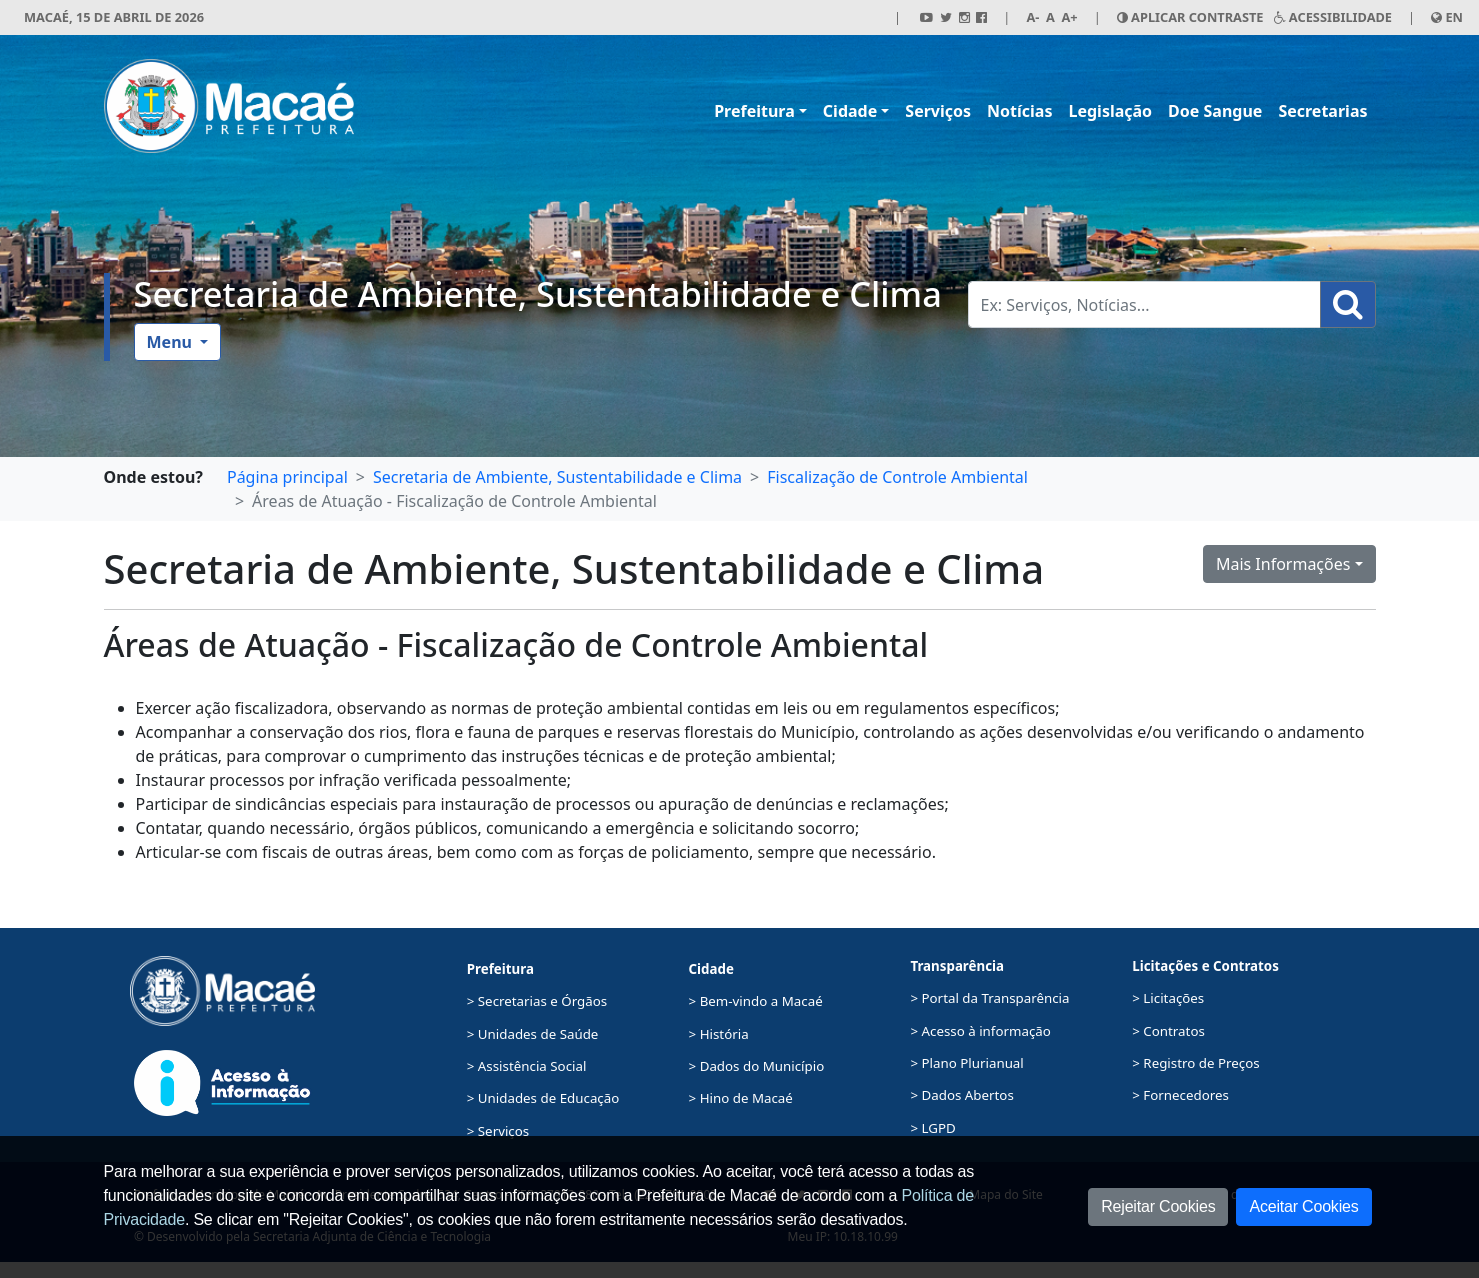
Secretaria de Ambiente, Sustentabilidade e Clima (538, 293)
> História (719, 1034)
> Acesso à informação (980, 1031)
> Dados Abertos (961, 1095)
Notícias (1019, 111)
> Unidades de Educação (543, 1098)
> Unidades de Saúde (533, 1034)
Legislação (1110, 111)
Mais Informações (1283, 564)
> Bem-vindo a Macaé (756, 1001)
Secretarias (1322, 111)
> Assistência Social (527, 1066)
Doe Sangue (1215, 111)
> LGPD (932, 1128)
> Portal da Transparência (989, 998)
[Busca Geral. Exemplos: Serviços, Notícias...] (1144, 304)
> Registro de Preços (1195, 1063)
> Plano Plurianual (966, 1063)
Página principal (287, 477)
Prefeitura (754, 111)
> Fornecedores (1180, 1095)
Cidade (850, 111)
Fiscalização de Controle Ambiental (897, 477)
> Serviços (498, 1131)
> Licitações (1168, 998)
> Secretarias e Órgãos (537, 1001)
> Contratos (1168, 1031)
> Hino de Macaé (741, 1098)
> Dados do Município (757, 1066)
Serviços (938, 111)
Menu (172, 342)
